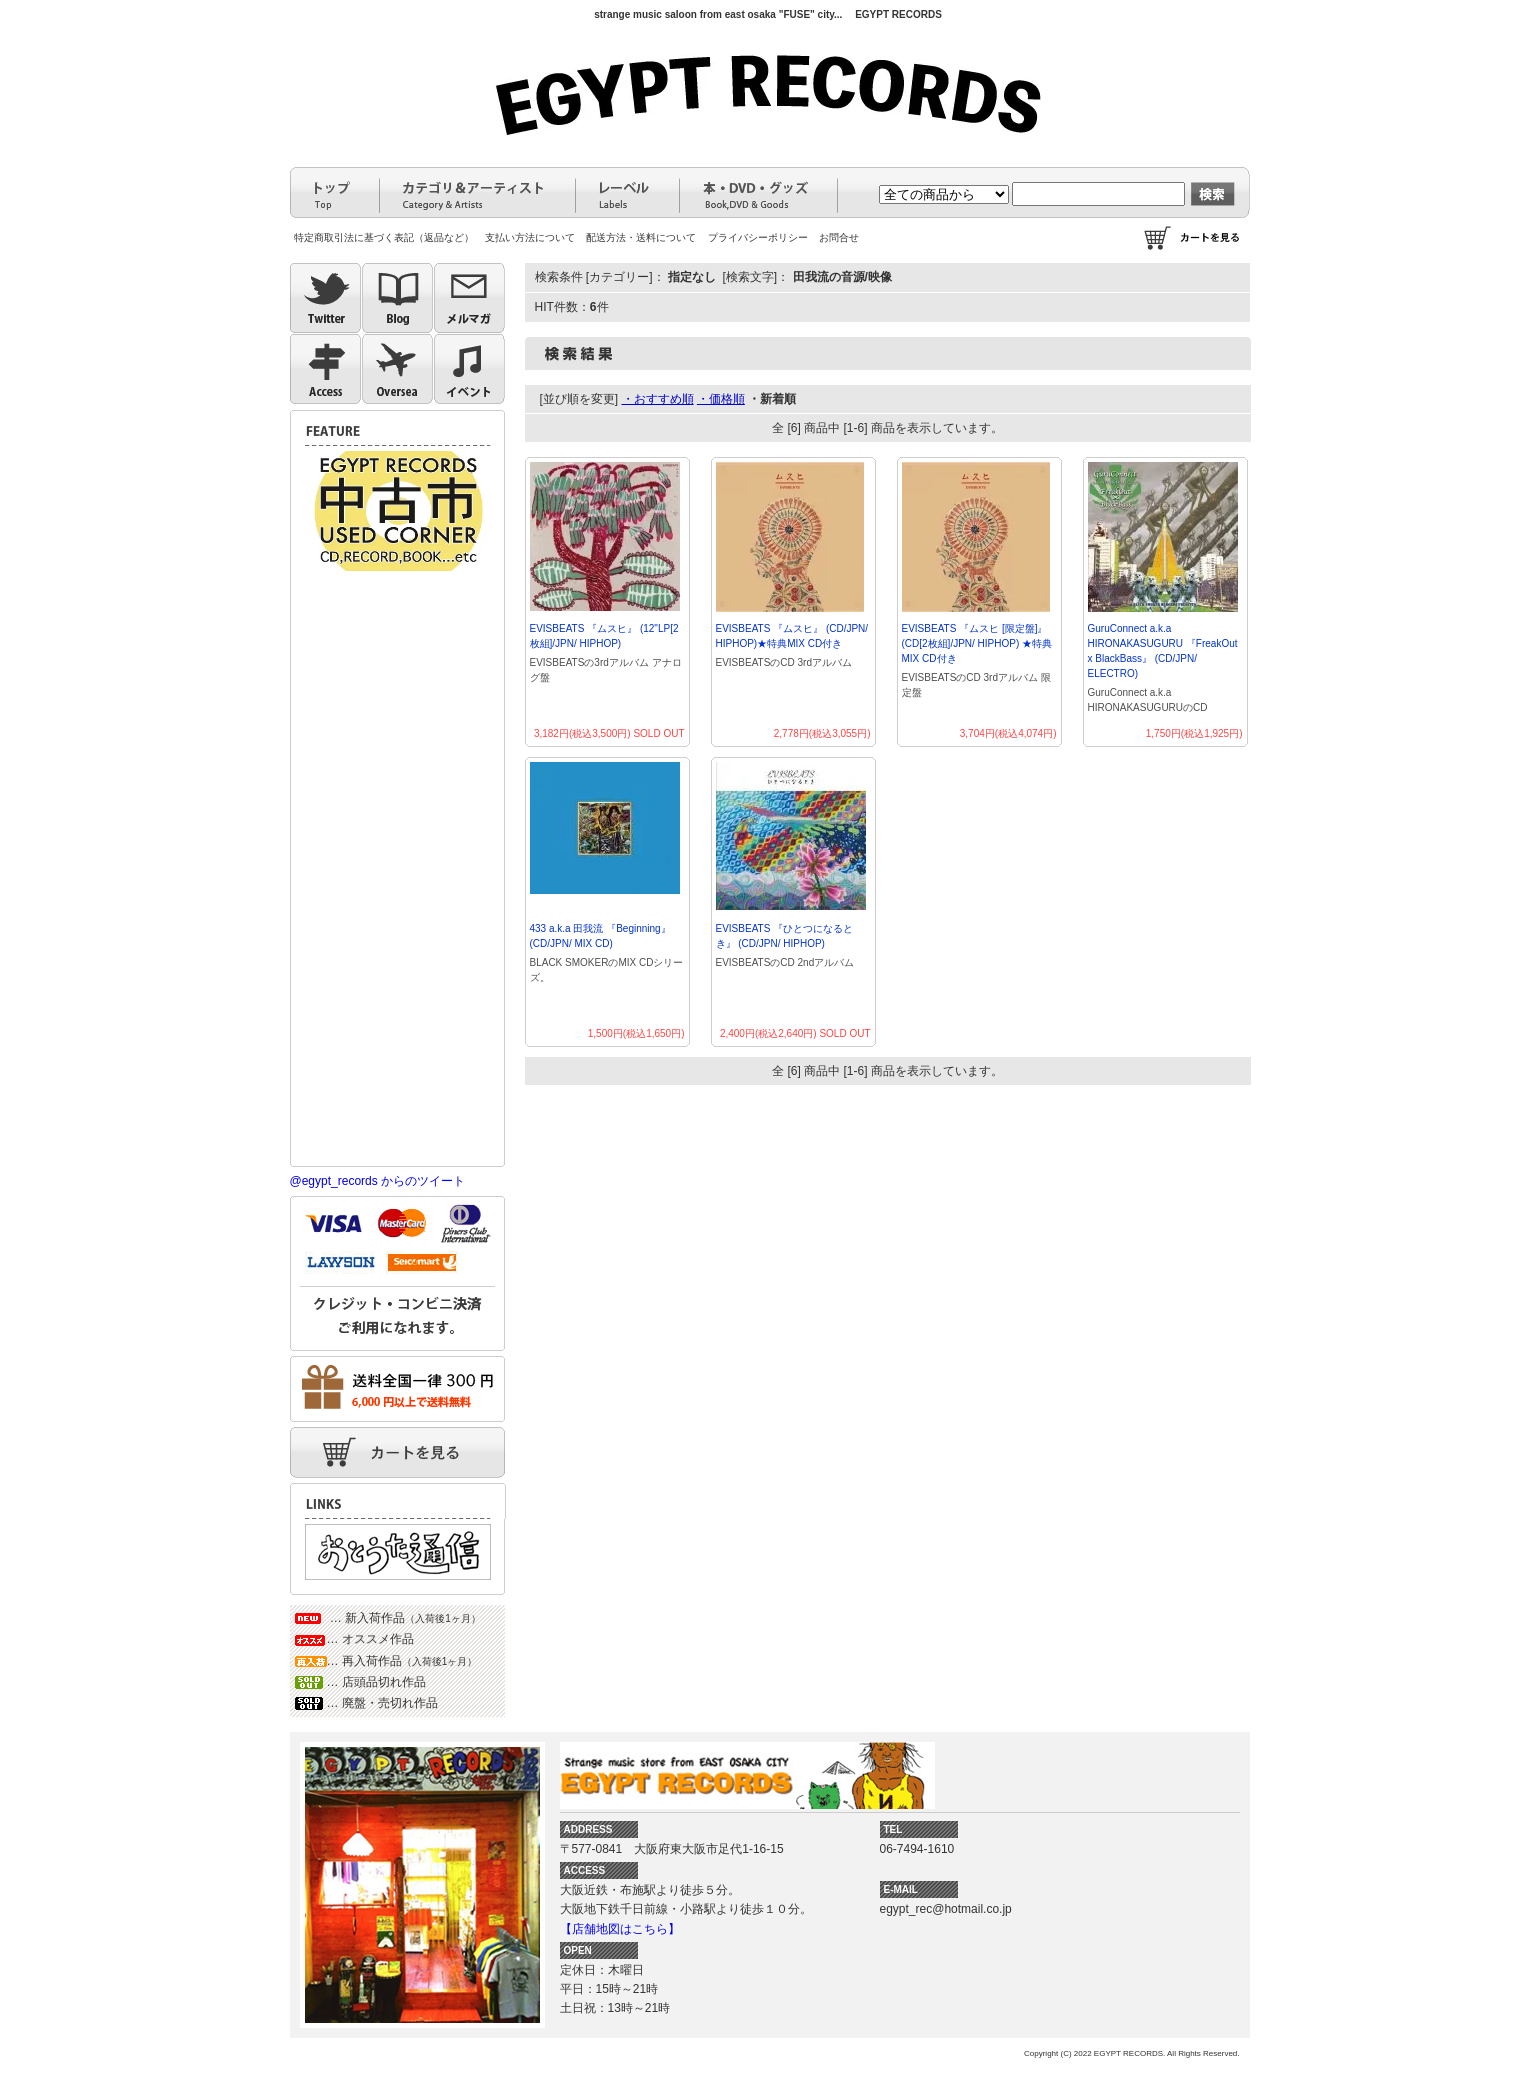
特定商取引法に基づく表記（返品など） (384, 237)
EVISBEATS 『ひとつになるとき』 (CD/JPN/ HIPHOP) (785, 936)
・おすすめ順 (658, 399)
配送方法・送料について (641, 237)
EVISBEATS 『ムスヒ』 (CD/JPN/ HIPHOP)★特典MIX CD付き (792, 636)
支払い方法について (530, 237)
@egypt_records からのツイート (378, 1181)
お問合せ (839, 237)
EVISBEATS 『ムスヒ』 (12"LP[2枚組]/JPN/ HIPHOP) (604, 636)
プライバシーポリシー (758, 237)
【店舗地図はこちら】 (620, 1929)
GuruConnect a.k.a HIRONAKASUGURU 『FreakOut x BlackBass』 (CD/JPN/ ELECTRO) (1163, 651)
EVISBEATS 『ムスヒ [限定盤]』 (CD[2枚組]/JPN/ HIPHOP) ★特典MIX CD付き (977, 643)
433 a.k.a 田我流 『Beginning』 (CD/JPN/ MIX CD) (600, 936)
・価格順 (721, 399)
